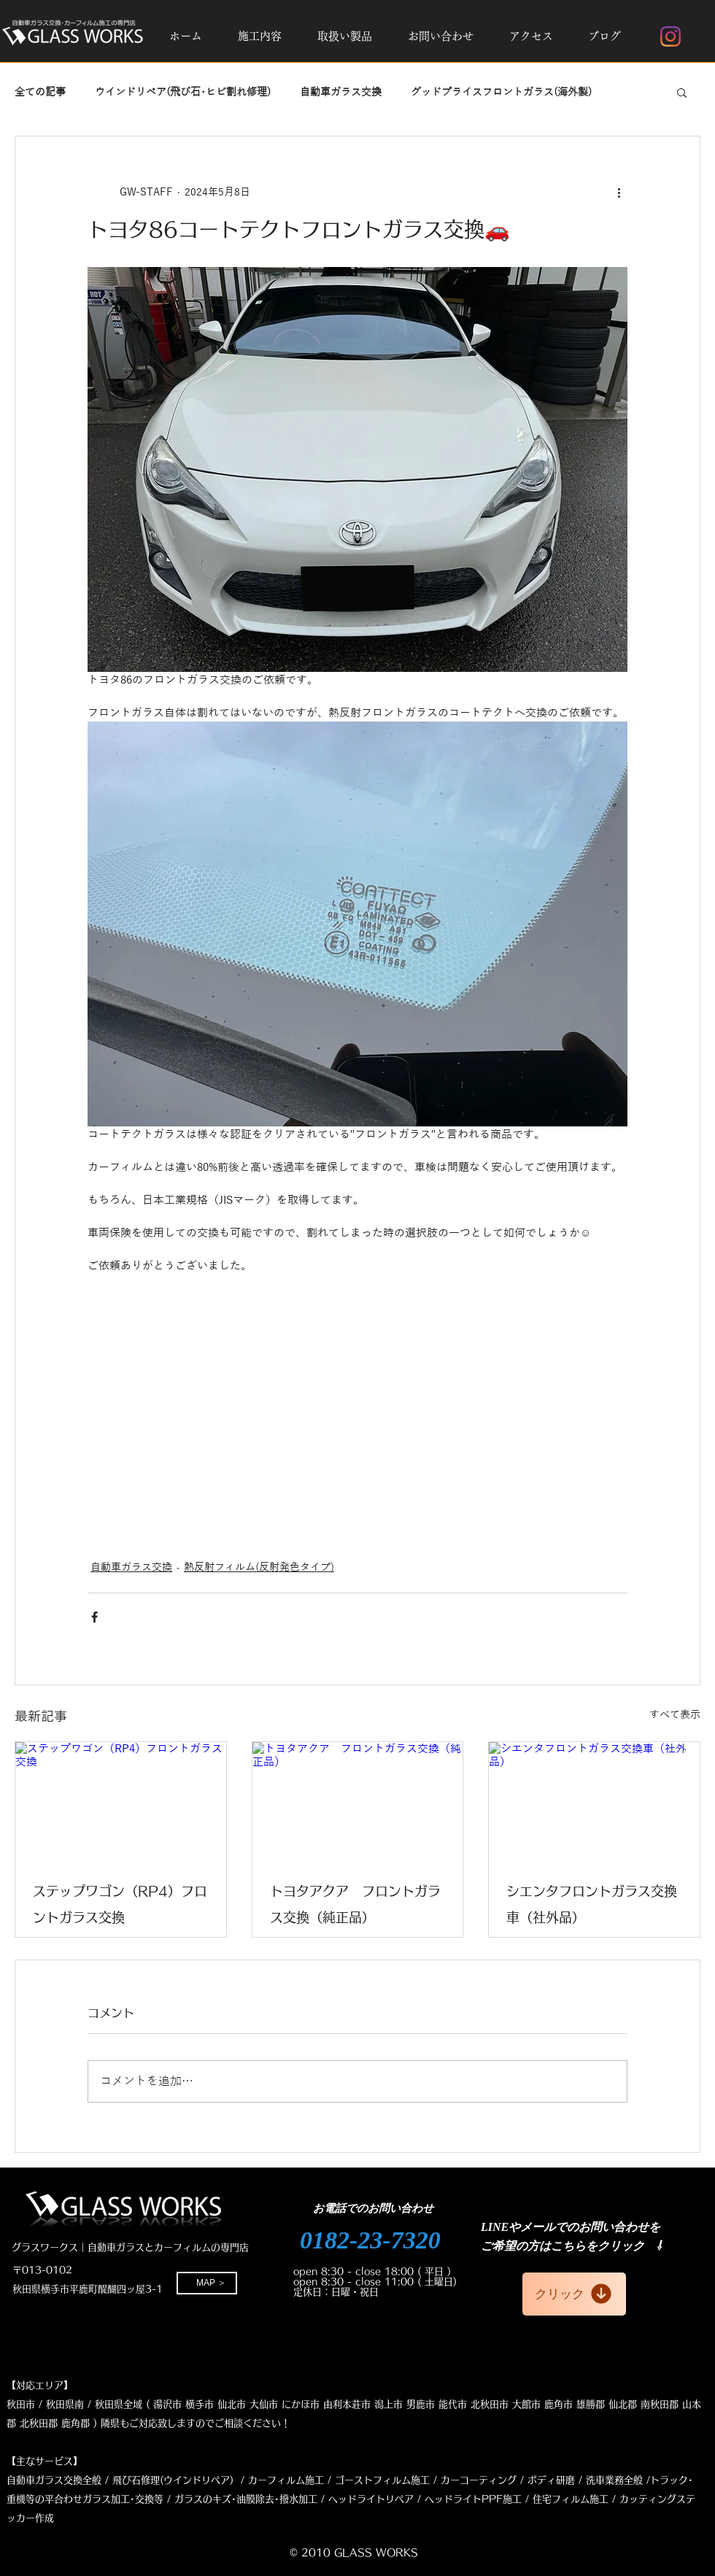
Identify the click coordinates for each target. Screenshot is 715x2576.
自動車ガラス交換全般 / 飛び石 (74, 2480)
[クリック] (574, 2294)
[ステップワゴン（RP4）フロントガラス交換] (120, 1801)
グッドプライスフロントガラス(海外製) (501, 92)
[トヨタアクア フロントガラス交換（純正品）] (357, 1801)
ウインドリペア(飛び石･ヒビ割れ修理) (183, 92)
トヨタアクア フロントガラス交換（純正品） (355, 1904)
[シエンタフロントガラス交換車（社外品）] (594, 1801)
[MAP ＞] (207, 2283)
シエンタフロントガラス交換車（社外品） (591, 1904)
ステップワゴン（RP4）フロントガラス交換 (120, 1904)
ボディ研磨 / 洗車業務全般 (585, 2480)
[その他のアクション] (618, 192)
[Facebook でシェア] (94, 1617)
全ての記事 (40, 92)
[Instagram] (670, 36)
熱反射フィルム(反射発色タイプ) (259, 1567)
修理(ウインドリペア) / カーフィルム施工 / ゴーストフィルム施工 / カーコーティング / (332, 2480)
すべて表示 (674, 1714)
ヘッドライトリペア (371, 2499)
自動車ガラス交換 (341, 92)
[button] (259, 36)
